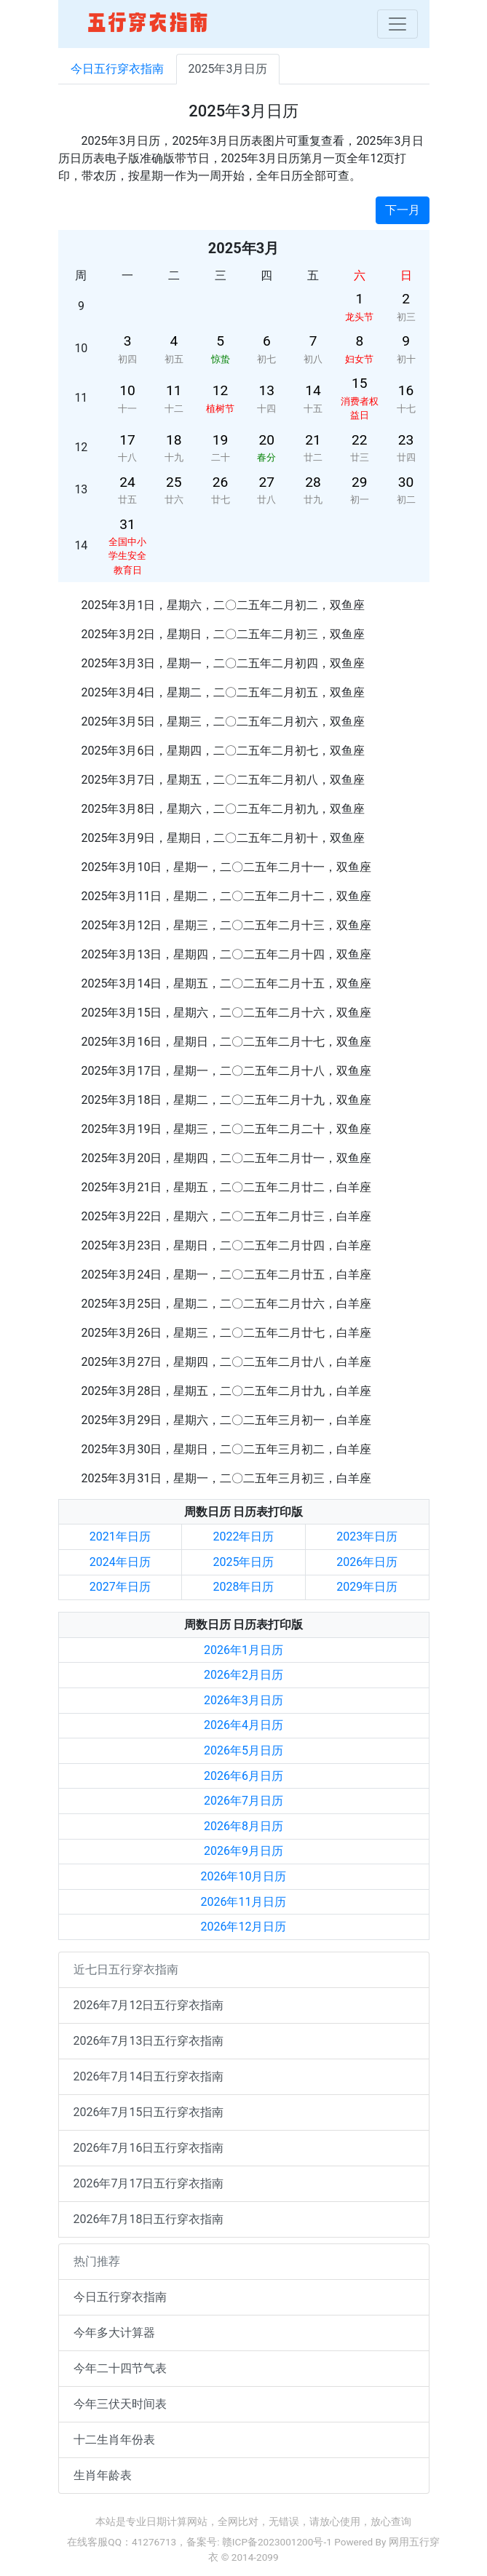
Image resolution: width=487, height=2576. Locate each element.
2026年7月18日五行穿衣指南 (149, 2219)
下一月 (402, 210)
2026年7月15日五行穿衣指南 (149, 2112)
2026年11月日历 (244, 1902)
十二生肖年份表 (114, 2439)
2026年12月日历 (244, 1926)
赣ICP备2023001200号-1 (277, 2542)
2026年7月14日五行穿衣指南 (149, 2076)
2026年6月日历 (243, 1776)
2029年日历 (366, 1587)
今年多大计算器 (114, 2333)
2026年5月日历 (243, 1750)
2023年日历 (366, 1536)
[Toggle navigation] (397, 24)
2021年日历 (120, 1536)
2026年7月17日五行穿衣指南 (149, 2183)
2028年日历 (243, 1587)
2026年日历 (366, 1562)
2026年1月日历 (243, 1650)
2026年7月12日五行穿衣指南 (149, 2005)
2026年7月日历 (243, 1801)
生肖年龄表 (103, 2475)
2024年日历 (120, 1562)
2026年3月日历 (243, 1700)
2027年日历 (120, 1587)
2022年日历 (243, 1536)
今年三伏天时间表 (120, 2404)
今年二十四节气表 (120, 2368)
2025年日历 (243, 1562)
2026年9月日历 (243, 1851)
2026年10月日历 (244, 1876)
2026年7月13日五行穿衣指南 (149, 2041)
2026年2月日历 (243, 1675)
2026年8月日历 (243, 1826)
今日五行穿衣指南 (117, 69)
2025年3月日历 (228, 69)
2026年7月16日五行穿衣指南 (149, 2148)
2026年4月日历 (243, 1725)
